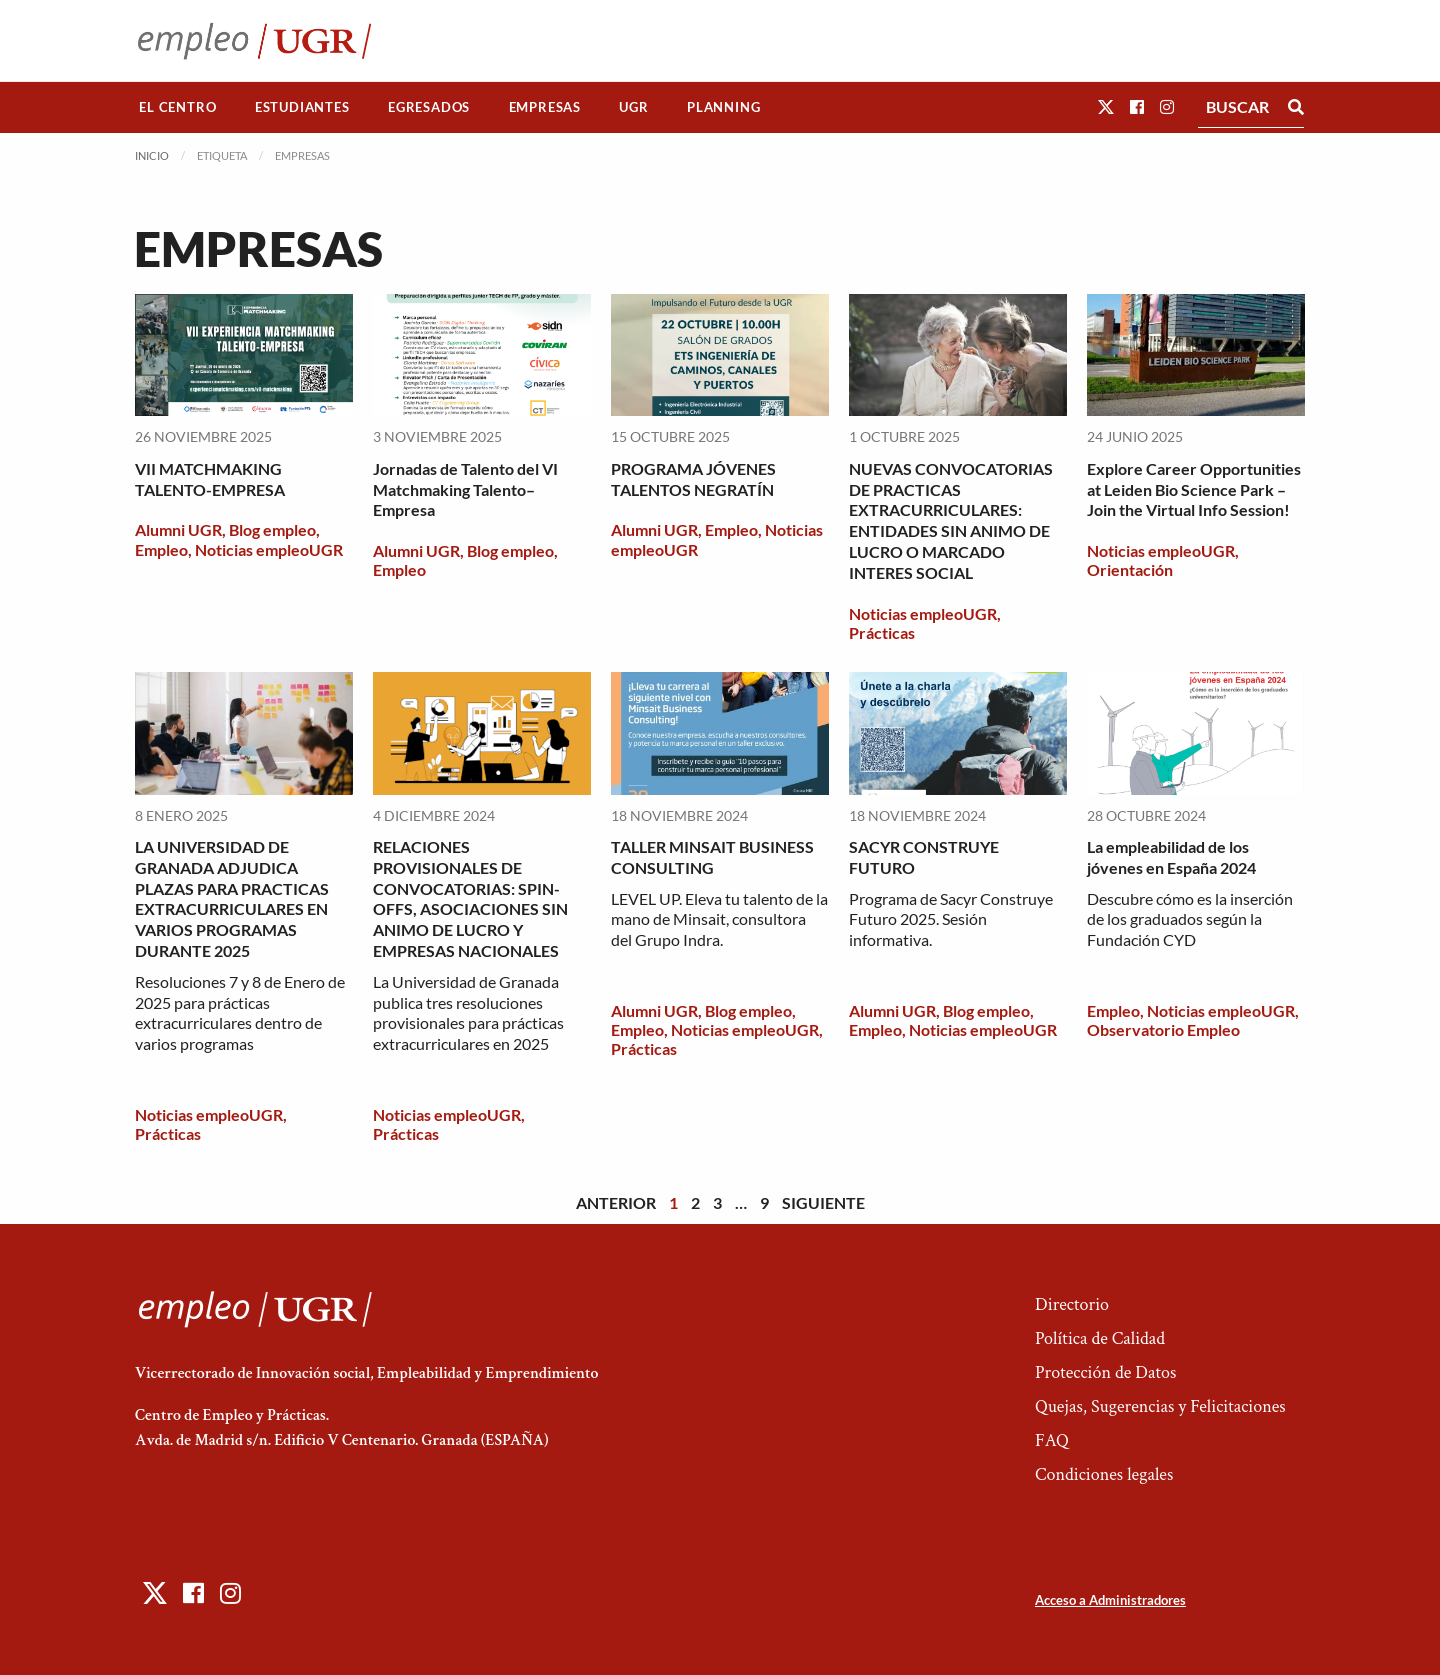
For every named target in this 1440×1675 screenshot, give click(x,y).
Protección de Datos (1105, 1372)
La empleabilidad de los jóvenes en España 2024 (1171, 857)
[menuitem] (178, 107)
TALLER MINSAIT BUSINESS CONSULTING (712, 857)
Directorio (1072, 1304)
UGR (633, 107)
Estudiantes (302, 107)
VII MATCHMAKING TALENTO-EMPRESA (210, 479)
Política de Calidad (1100, 1338)
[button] (1106, 106)
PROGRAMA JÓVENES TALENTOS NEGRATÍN (693, 479)
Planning (723, 107)
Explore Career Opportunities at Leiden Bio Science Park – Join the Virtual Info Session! (1194, 489)
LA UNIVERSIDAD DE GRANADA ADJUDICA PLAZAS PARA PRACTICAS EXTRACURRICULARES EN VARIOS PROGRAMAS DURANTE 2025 (232, 898)
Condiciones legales (1104, 1474)
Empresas (545, 107)
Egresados (429, 107)
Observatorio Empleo (1163, 1029)
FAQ (1052, 1440)
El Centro (177, 107)
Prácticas (882, 632)
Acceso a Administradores (1110, 1600)
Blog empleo (272, 529)
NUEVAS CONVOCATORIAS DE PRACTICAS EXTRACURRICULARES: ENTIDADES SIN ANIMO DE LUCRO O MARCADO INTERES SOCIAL (951, 520)
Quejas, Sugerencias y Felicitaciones (1160, 1406)
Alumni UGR (178, 529)
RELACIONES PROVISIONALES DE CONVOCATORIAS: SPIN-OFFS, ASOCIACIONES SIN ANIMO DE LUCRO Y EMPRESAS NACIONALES (470, 898)
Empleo (161, 549)
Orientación (1130, 569)
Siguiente (823, 1202)
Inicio (152, 155)
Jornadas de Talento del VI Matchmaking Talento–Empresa (465, 489)
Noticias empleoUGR (269, 549)
